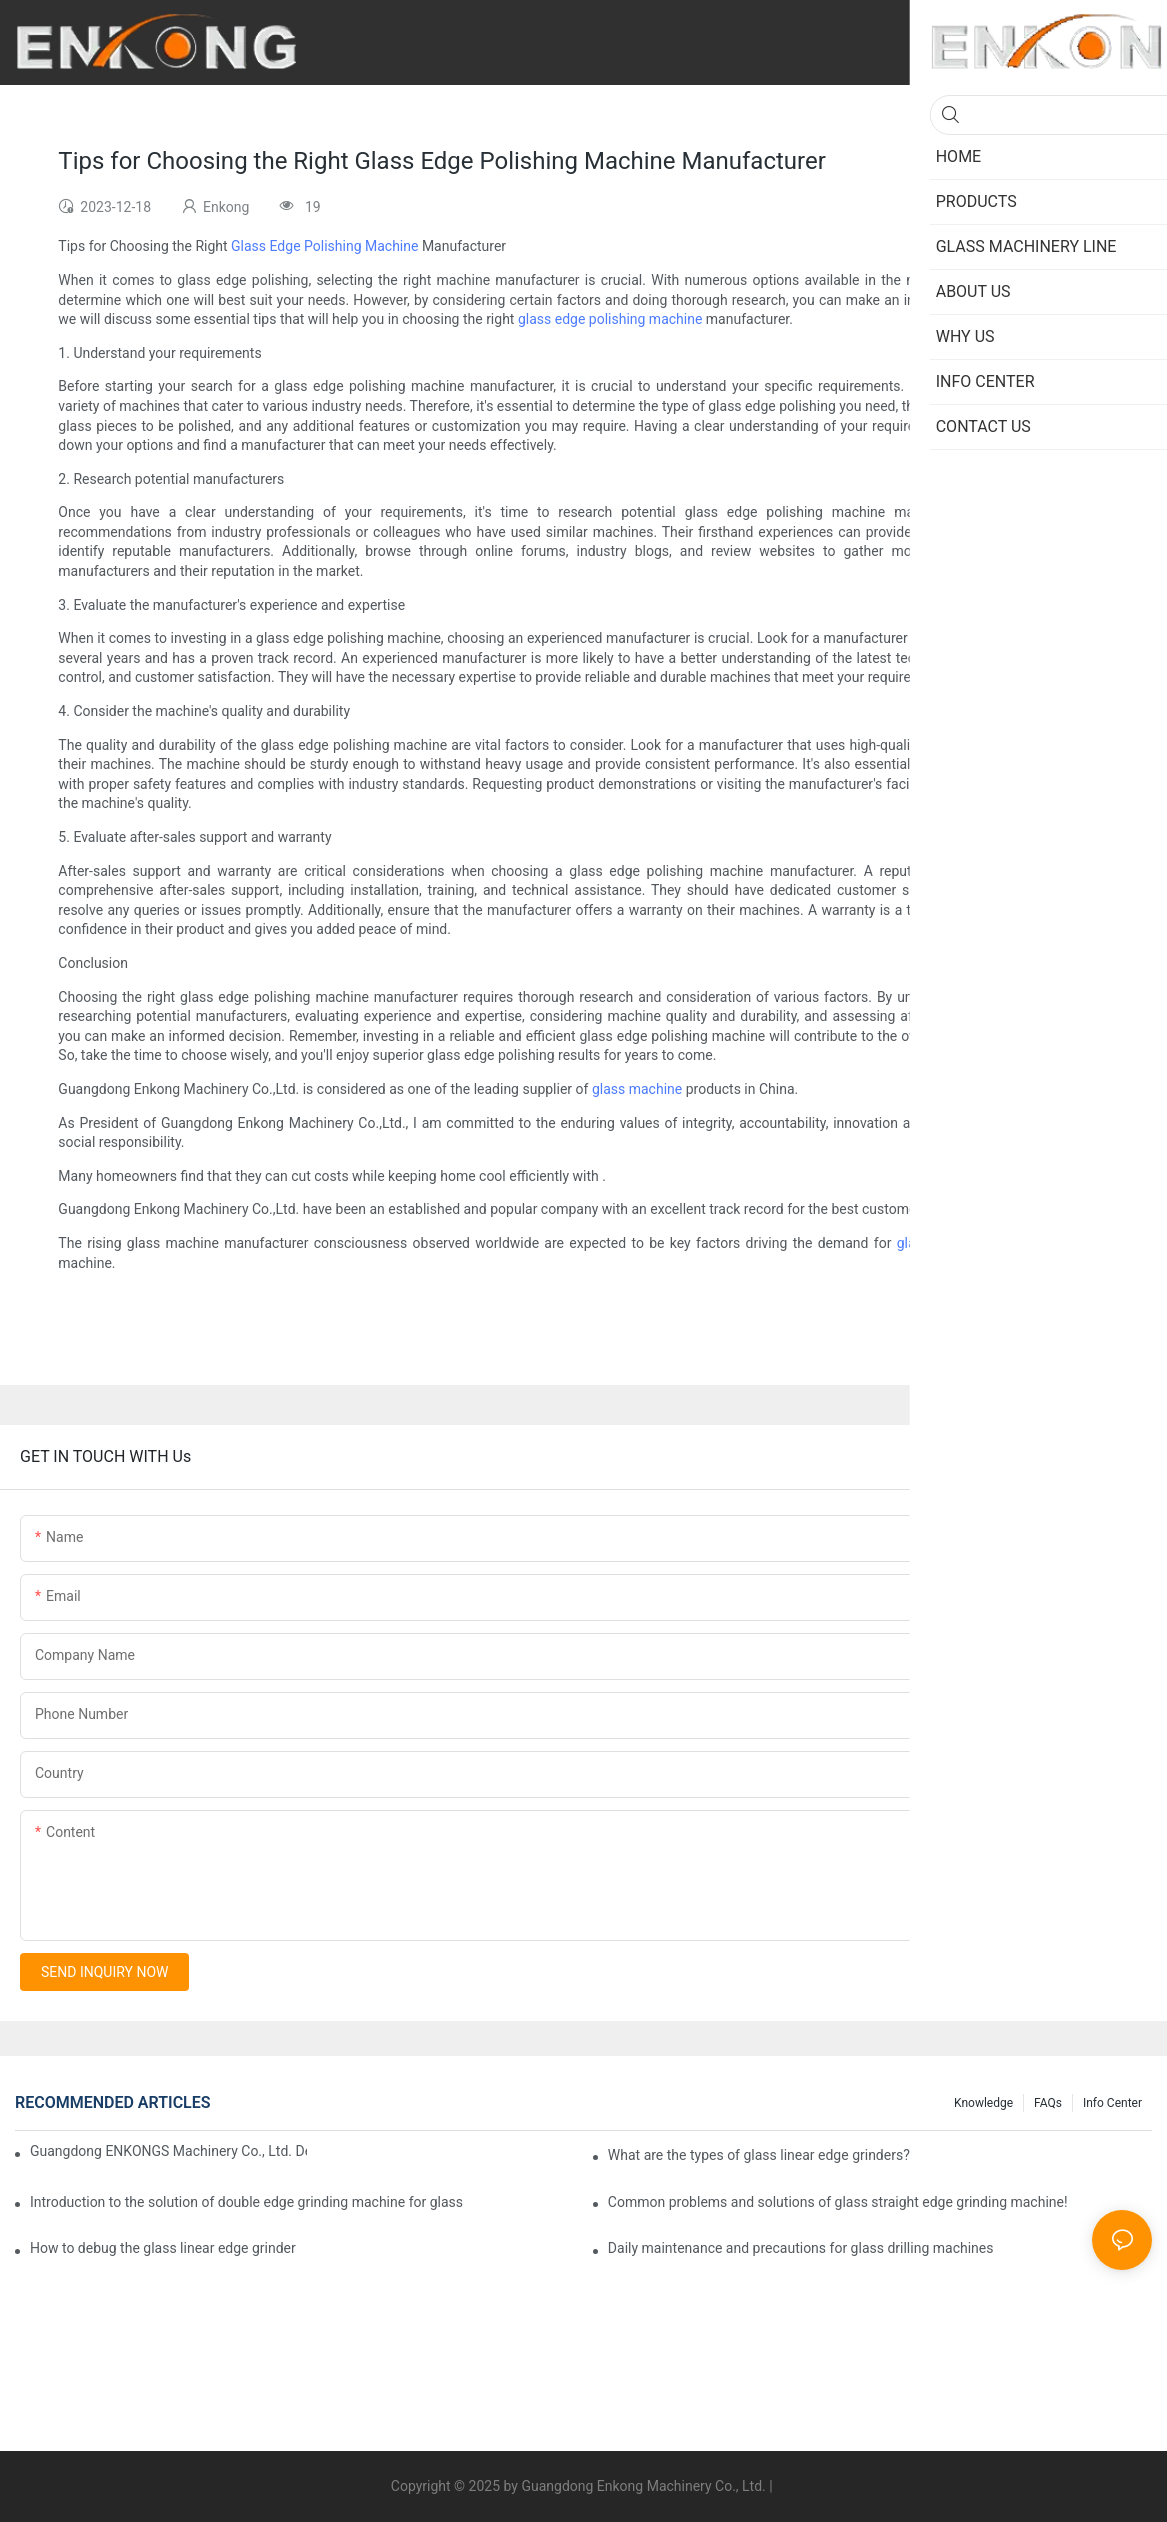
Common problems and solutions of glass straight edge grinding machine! (838, 2202)
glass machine (637, 1089)
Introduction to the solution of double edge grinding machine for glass (246, 2202)
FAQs (1048, 2103)
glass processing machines (983, 1243)
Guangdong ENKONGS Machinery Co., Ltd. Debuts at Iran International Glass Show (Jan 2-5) (168, 2151)
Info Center (1112, 2103)
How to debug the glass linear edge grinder (163, 2248)
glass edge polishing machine (610, 319)
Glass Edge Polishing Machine (324, 246)
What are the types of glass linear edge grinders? (759, 2155)
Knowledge (983, 2103)
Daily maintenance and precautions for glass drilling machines (801, 2248)
